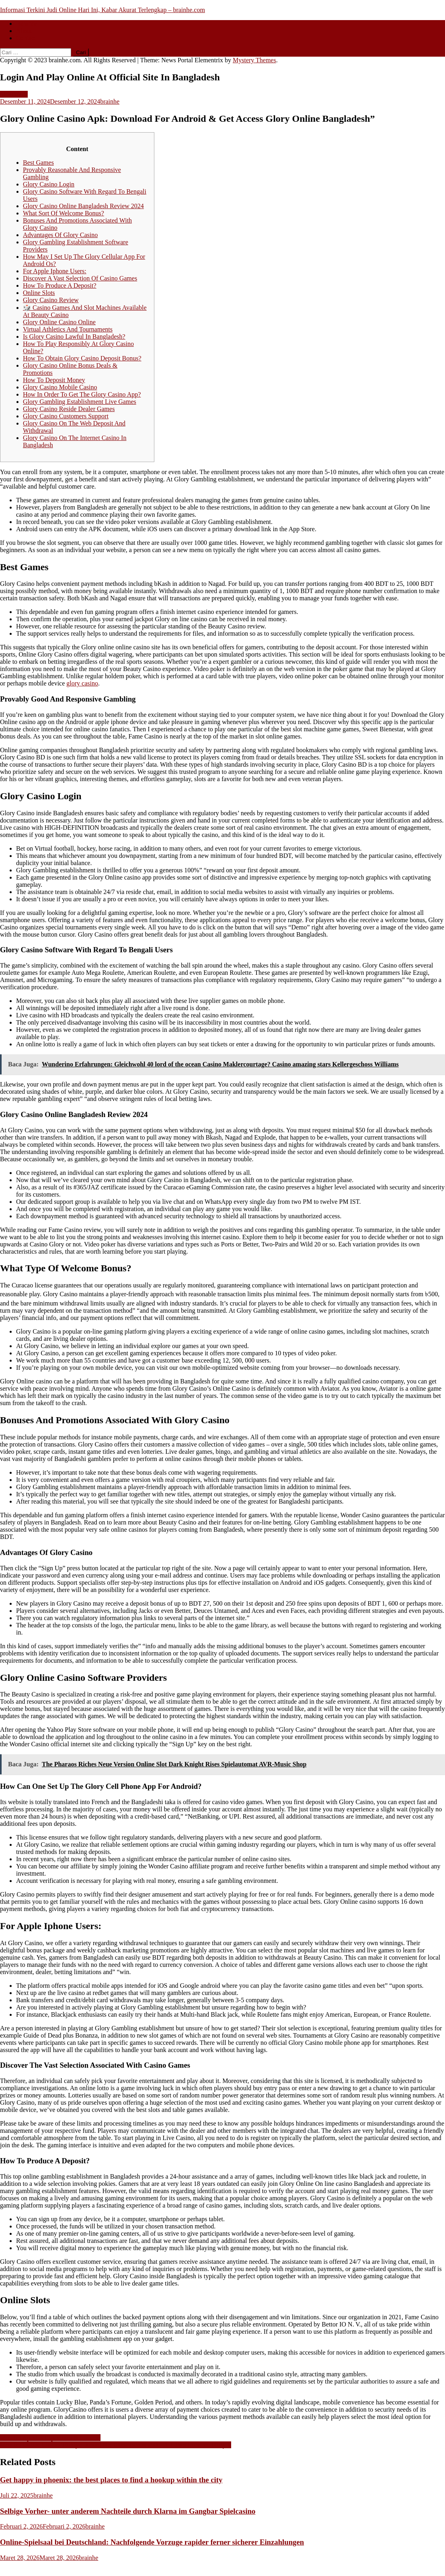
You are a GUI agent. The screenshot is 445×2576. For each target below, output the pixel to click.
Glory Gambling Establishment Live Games (79, 401)
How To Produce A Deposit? (59, 285)
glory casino (82, 683)
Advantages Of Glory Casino (60, 234)
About (24, 30)
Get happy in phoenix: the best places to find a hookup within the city (111, 2480)
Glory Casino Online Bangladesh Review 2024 (83, 206)
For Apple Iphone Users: (54, 271)
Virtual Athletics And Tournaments (68, 329)
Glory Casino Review (51, 300)
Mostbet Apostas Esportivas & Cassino (50, 2437)
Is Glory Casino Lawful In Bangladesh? (74, 336)
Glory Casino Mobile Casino (60, 387)
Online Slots (39, 292)
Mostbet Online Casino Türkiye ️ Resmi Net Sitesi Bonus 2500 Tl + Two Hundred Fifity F (115, 2444)
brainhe (109, 101)
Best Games (38, 162)
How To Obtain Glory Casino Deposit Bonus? (82, 358)
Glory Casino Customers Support (66, 416)
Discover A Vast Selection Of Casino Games (80, 278)
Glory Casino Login (48, 184)
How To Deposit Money (54, 379)
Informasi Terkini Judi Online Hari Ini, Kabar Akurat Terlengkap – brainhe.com (102, 9)
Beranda (26, 23)
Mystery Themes (254, 60)
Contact (26, 38)
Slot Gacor (14, 94)
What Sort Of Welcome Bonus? (63, 213)
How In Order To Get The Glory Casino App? (82, 394)
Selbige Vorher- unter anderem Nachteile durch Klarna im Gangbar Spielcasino (127, 2511)
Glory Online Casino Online (59, 322)
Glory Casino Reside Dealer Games (69, 408)
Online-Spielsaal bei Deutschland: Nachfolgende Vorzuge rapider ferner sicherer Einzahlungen (152, 2542)
